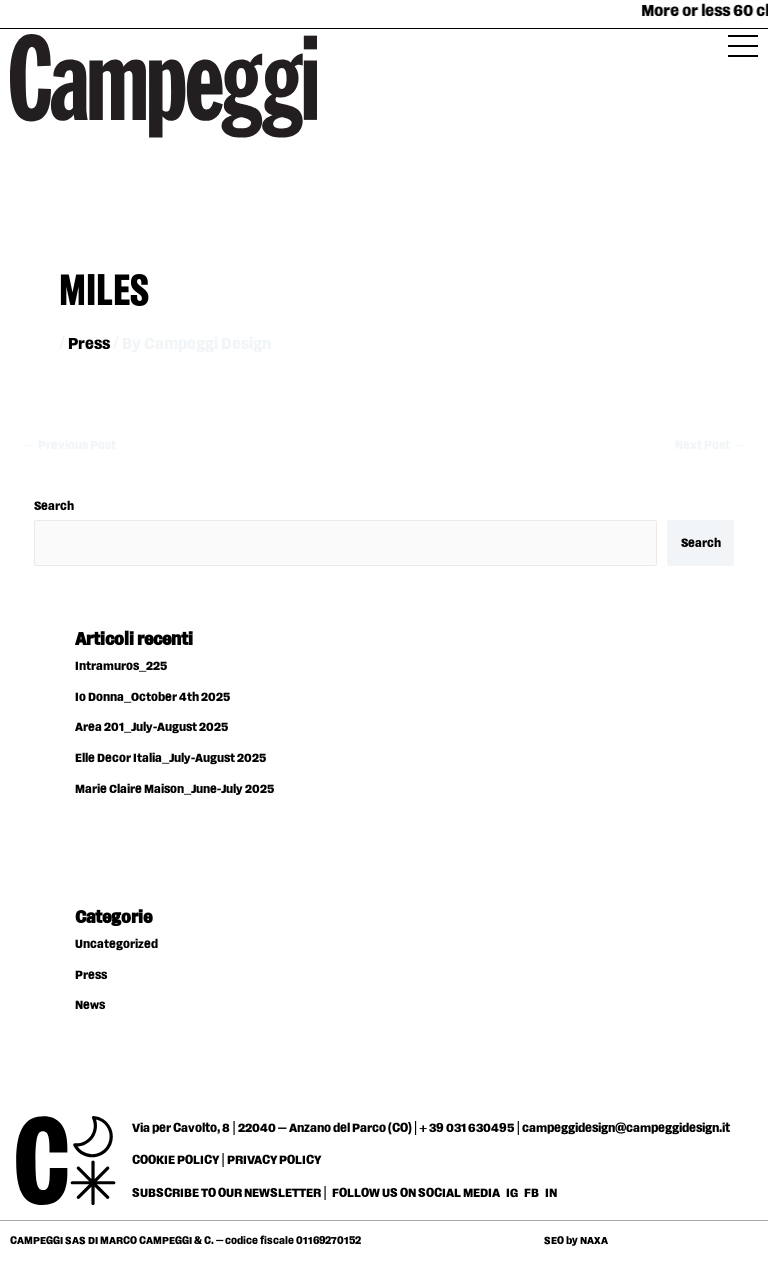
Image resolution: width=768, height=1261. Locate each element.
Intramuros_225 (121, 666)
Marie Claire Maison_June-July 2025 (174, 789)
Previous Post (69, 445)
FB (532, 1193)
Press (89, 344)
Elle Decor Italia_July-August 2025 (170, 758)
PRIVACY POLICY (274, 1160)
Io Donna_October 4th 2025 (152, 697)
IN (551, 1193)
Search (54, 506)
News (90, 1005)
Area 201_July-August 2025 (151, 727)
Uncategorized (116, 944)
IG (512, 1193)
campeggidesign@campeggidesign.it (626, 1128)
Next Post (710, 445)
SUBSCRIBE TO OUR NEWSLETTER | (229, 1193)
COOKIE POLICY (175, 1160)
